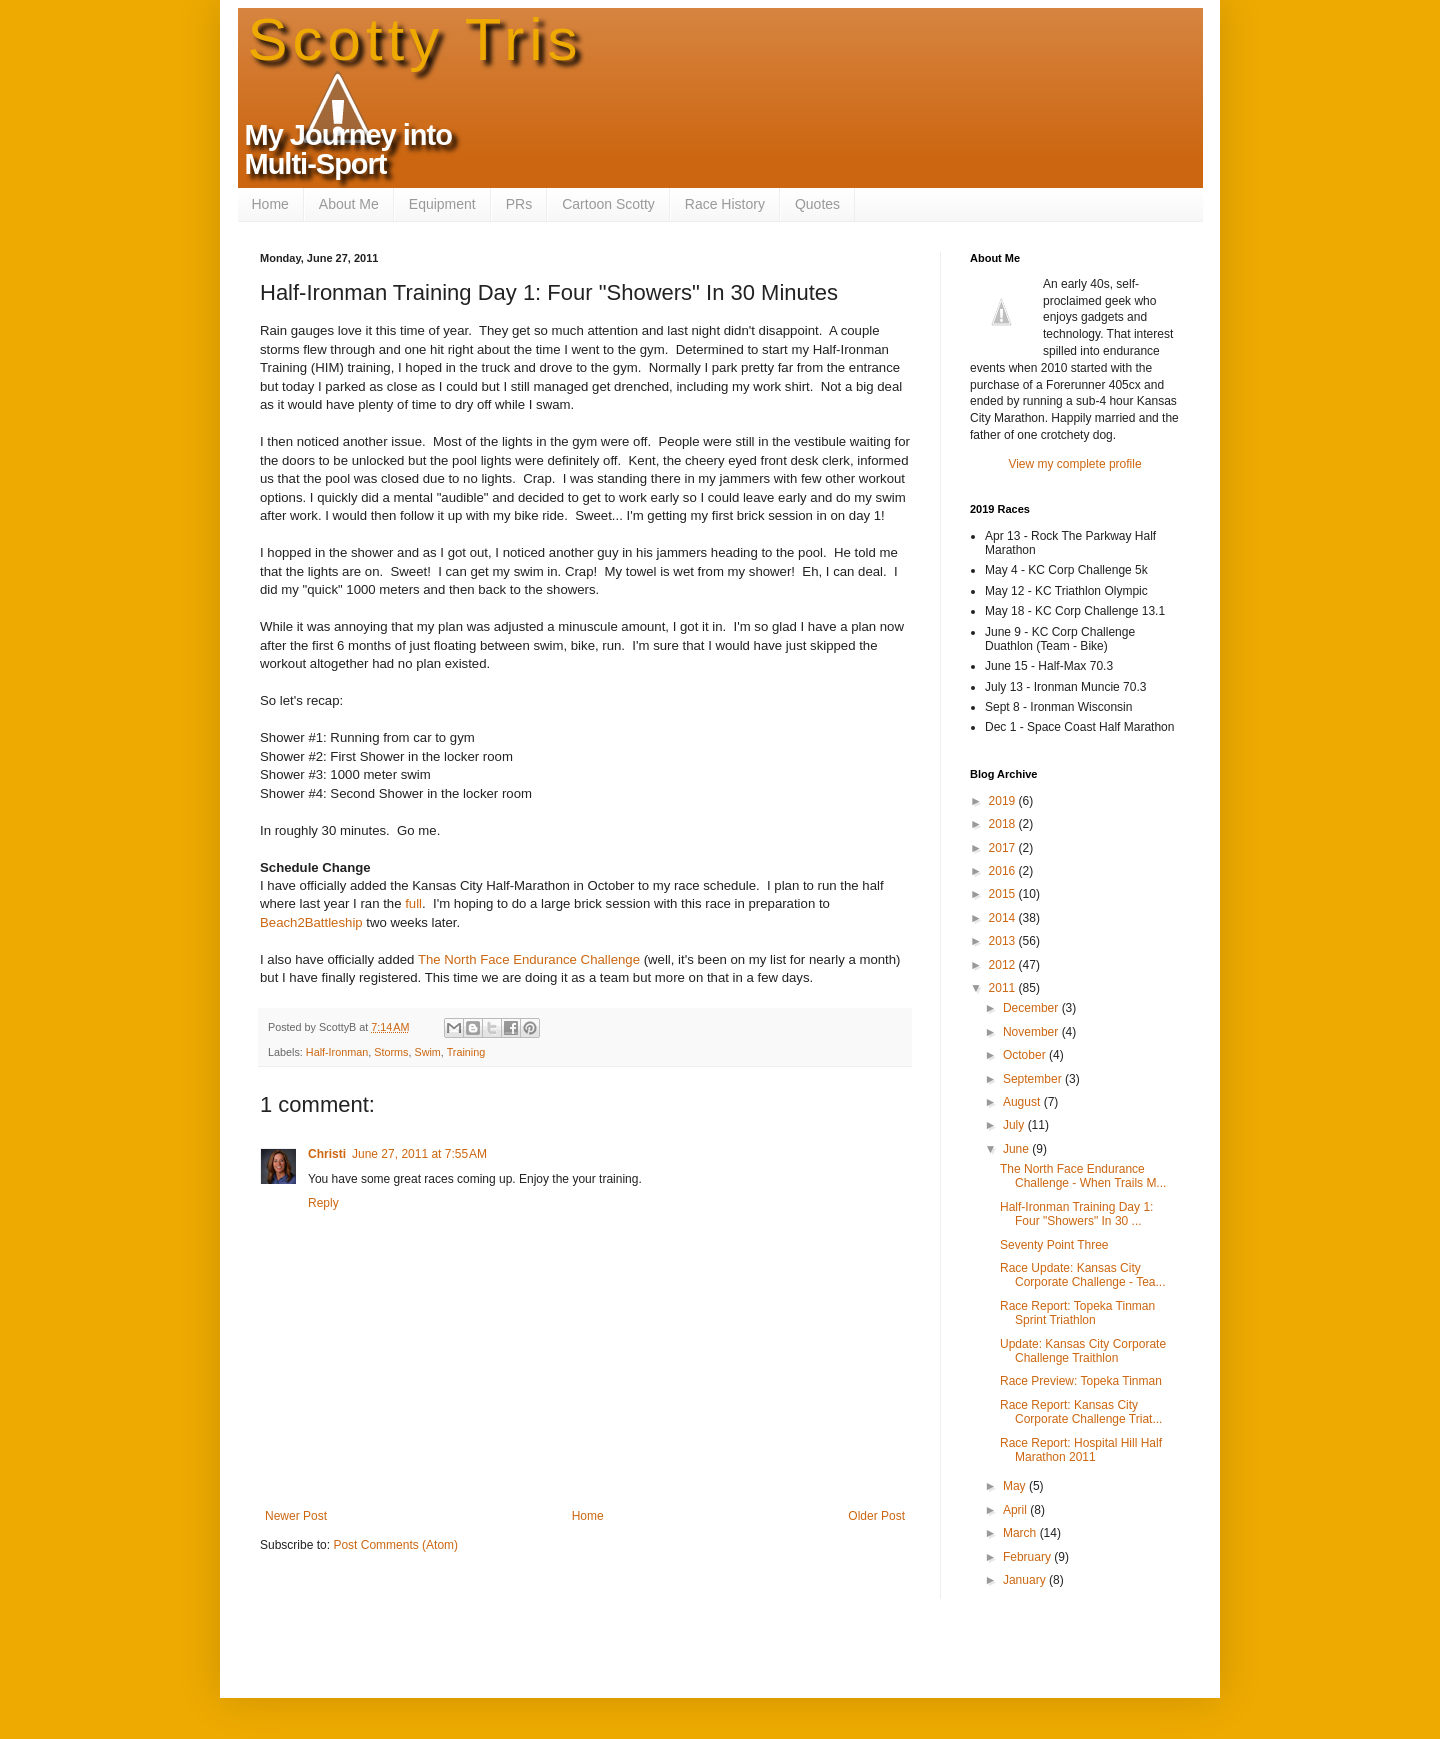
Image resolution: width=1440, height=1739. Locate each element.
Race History (725, 204)
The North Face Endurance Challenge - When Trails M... (1083, 1176)
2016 (1004, 871)
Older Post (876, 1516)
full (413, 903)
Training (466, 1052)
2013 (1004, 941)
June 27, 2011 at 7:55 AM (419, 1154)
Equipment (442, 204)
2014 (1004, 918)
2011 (1004, 988)
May (1016, 1486)
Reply (323, 1203)
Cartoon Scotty (608, 204)
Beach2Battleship (311, 922)
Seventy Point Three (1054, 1245)
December (1032, 1008)
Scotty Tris (415, 39)
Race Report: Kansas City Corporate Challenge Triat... (1081, 1412)
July (1015, 1125)
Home (270, 204)
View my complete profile (1074, 464)
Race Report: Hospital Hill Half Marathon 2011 (1081, 1450)
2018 (1004, 824)
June (1017, 1149)
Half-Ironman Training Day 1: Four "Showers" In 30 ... (1076, 1214)
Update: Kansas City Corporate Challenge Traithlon (1083, 1351)
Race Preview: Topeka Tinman (1081, 1381)
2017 (1004, 848)
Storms (391, 1052)
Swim (427, 1052)
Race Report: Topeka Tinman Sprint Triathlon (1077, 1313)
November (1032, 1032)
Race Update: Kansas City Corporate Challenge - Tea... (1083, 1275)
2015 (1004, 894)
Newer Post (296, 1516)
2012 (1004, 965)
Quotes (817, 204)
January (1026, 1580)
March (1021, 1533)
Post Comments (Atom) (395, 1545)
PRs (519, 204)
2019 (1004, 801)
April (1016, 1510)
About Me (349, 204)
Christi (327, 1154)
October (1026, 1055)
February (1028, 1557)
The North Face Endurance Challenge (529, 959)
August (1023, 1102)
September (1034, 1079)
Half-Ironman (337, 1052)
